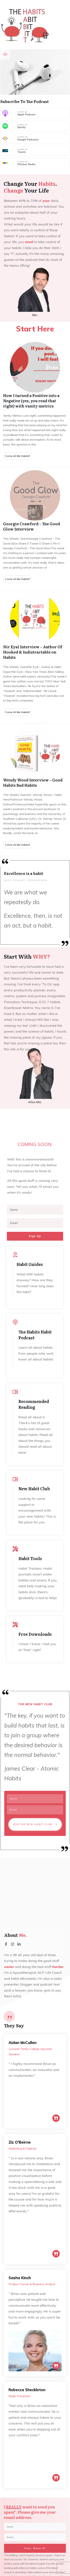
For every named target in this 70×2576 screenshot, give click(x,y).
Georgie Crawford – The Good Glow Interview (35, 528)
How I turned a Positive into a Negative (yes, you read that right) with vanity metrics (35, 403)
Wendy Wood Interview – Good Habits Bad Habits (35, 790)
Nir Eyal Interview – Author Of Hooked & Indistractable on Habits (35, 656)
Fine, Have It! (35, 2548)
